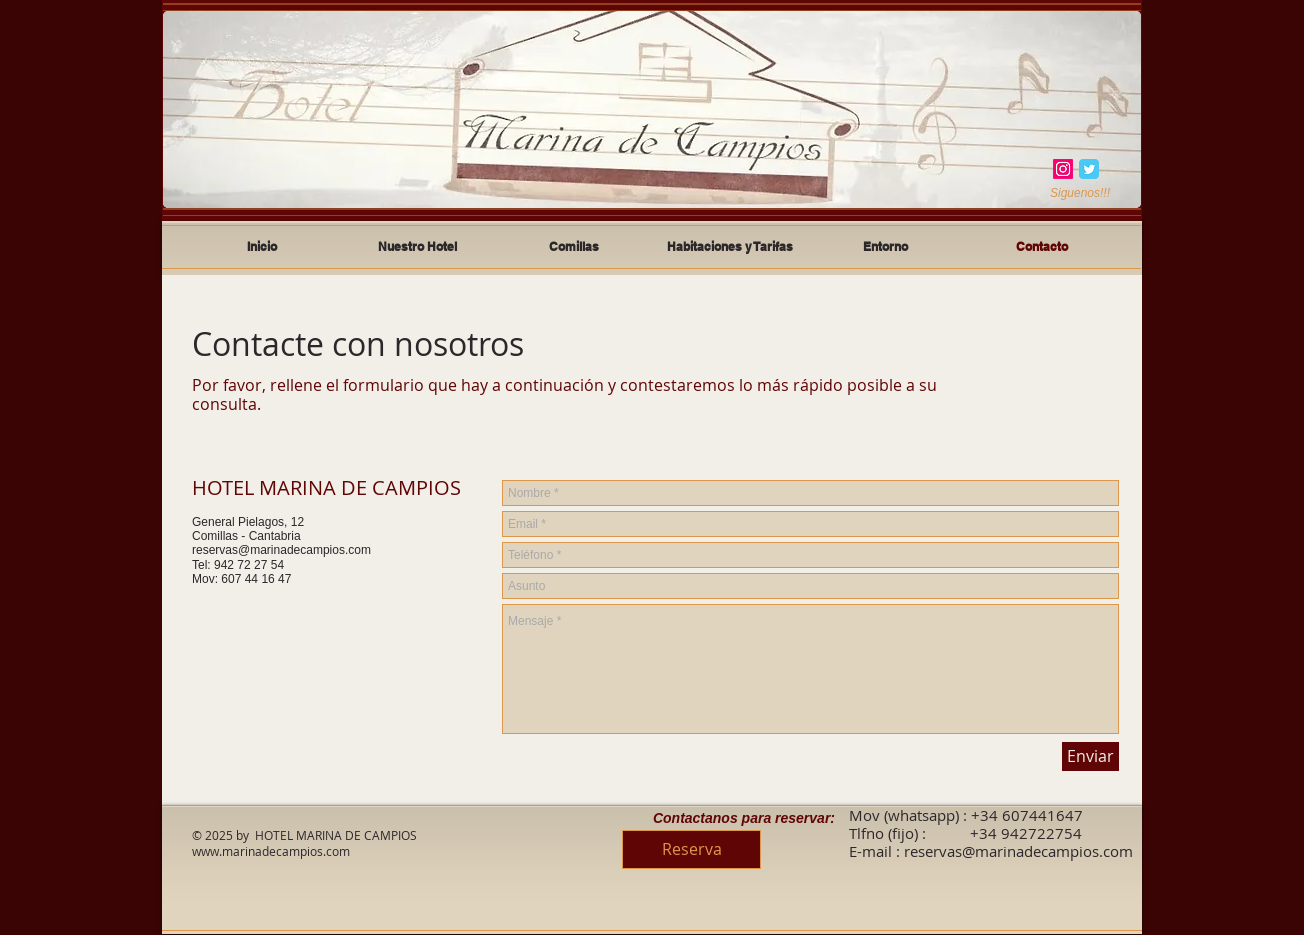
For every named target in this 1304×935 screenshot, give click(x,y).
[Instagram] (1063, 169)
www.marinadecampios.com (271, 851)
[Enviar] (1090, 756)
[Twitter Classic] (1089, 169)
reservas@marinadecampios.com (281, 550)
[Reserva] (691, 849)
